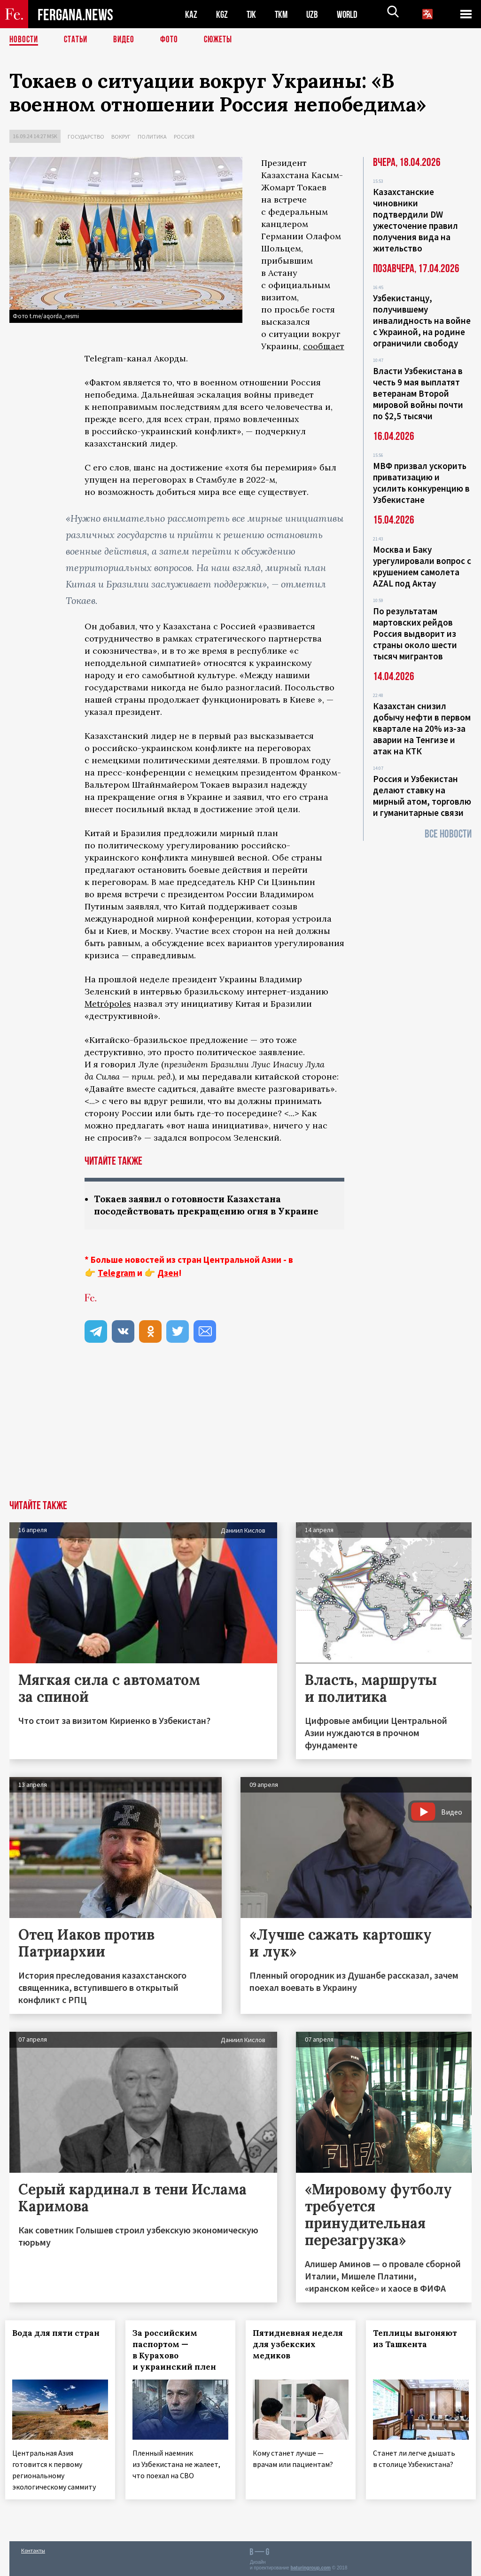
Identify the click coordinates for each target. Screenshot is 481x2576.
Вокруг (121, 136)
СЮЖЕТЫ (223, 40)
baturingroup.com (310, 2565)
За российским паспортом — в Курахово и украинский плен (178, 2351)
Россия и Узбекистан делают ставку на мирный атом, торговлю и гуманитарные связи (422, 795)
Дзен (167, 1273)
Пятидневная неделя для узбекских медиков (288, 2351)
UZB (315, 14)
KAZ (191, 14)
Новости (24, 40)
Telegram (116, 1273)
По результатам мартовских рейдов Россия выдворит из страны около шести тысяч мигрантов (415, 633)
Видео (127, 40)
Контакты (33, 2548)
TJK (252, 14)
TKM (283, 14)
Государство (86, 136)
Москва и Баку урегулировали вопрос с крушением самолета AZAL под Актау (422, 566)
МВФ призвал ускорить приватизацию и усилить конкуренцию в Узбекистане (421, 482)
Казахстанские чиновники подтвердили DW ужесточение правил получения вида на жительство (415, 220)
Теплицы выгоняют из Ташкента (419, 2339)
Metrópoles (108, 1003)
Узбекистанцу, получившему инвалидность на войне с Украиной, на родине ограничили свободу (422, 320)
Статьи (77, 40)
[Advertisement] (240, 1430)
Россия (184, 136)
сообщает (323, 346)
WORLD (350, 14)
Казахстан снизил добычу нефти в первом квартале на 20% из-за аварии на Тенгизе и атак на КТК (422, 728)
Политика (152, 136)
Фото (173, 40)
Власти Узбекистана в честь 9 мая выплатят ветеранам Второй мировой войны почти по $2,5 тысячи (418, 393)
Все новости (448, 834)
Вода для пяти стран (60, 2334)
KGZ (222, 14)
